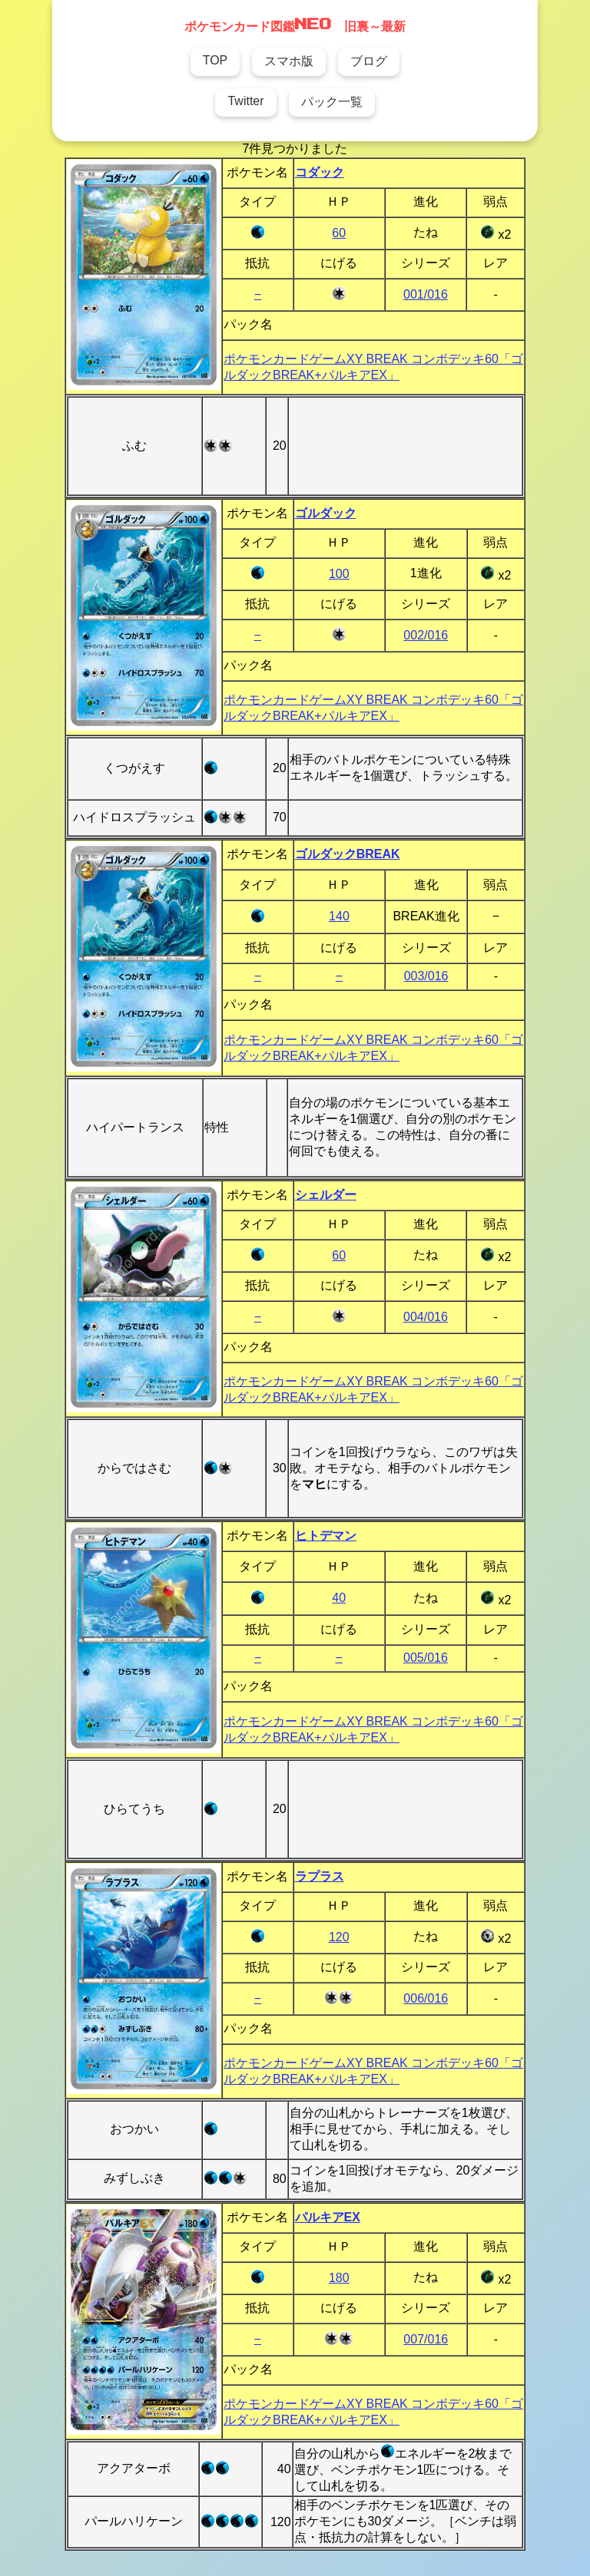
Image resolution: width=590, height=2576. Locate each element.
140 (339, 916)
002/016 (425, 635)
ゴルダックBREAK (347, 853)
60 (339, 232)
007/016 (425, 2339)
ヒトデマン (325, 1535)
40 (339, 1597)
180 (339, 2277)
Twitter (245, 100)
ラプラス (319, 1876)
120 (339, 1937)
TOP (215, 60)
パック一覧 (332, 101)
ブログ (368, 61)
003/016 (426, 976)
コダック (319, 172)
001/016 (425, 294)
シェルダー (325, 1194)
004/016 (425, 1316)
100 (339, 573)
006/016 (425, 1998)
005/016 (425, 1657)
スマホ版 (288, 61)
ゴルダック (325, 513)
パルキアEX (327, 2217)
